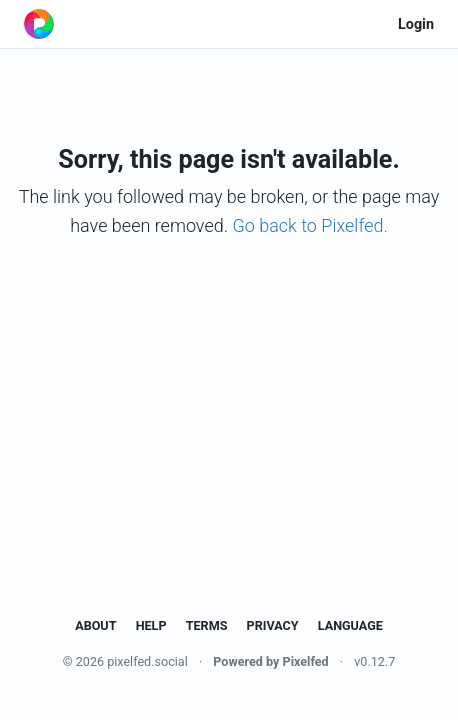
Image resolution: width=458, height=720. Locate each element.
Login (416, 24)
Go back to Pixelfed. (309, 225)
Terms (207, 625)
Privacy (273, 625)
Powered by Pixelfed (270, 661)
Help (151, 625)
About (95, 625)
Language (350, 625)
